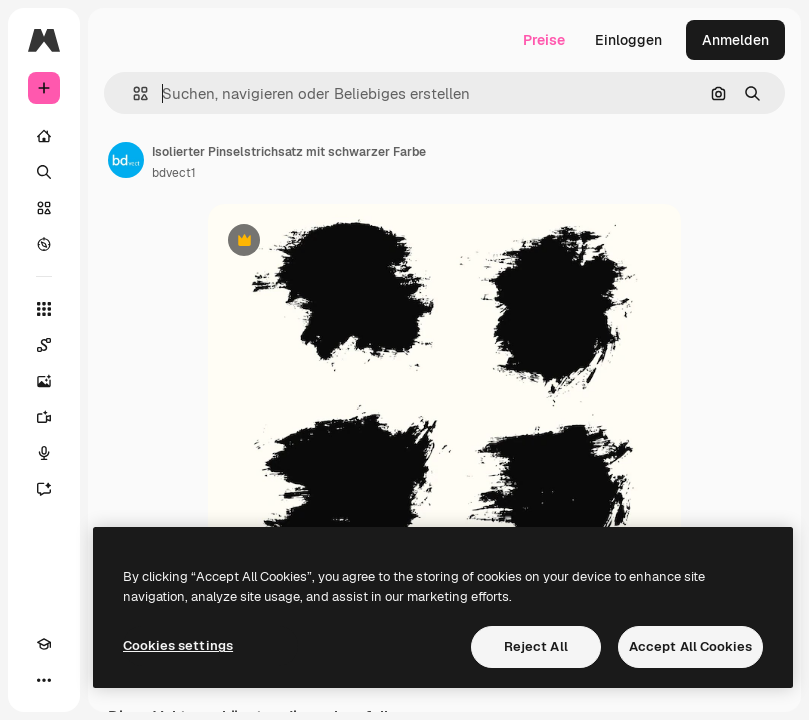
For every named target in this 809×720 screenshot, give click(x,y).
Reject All (536, 646)
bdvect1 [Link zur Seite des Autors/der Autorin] (174, 173)
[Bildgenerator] (44, 381)
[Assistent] (44, 489)
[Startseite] (44, 136)
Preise (544, 40)
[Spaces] (44, 345)
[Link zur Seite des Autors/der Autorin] (126, 160)
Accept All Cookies (690, 646)
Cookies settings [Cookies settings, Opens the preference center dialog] (178, 645)
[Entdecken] (44, 244)
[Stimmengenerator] (44, 453)
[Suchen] (44, 172)
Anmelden (735, 40)
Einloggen (628, 40)
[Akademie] (44, 644)
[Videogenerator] (44, 417)
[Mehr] (44, 680)
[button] (132, 93)
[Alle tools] (44, 309)
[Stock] (44, 208)
